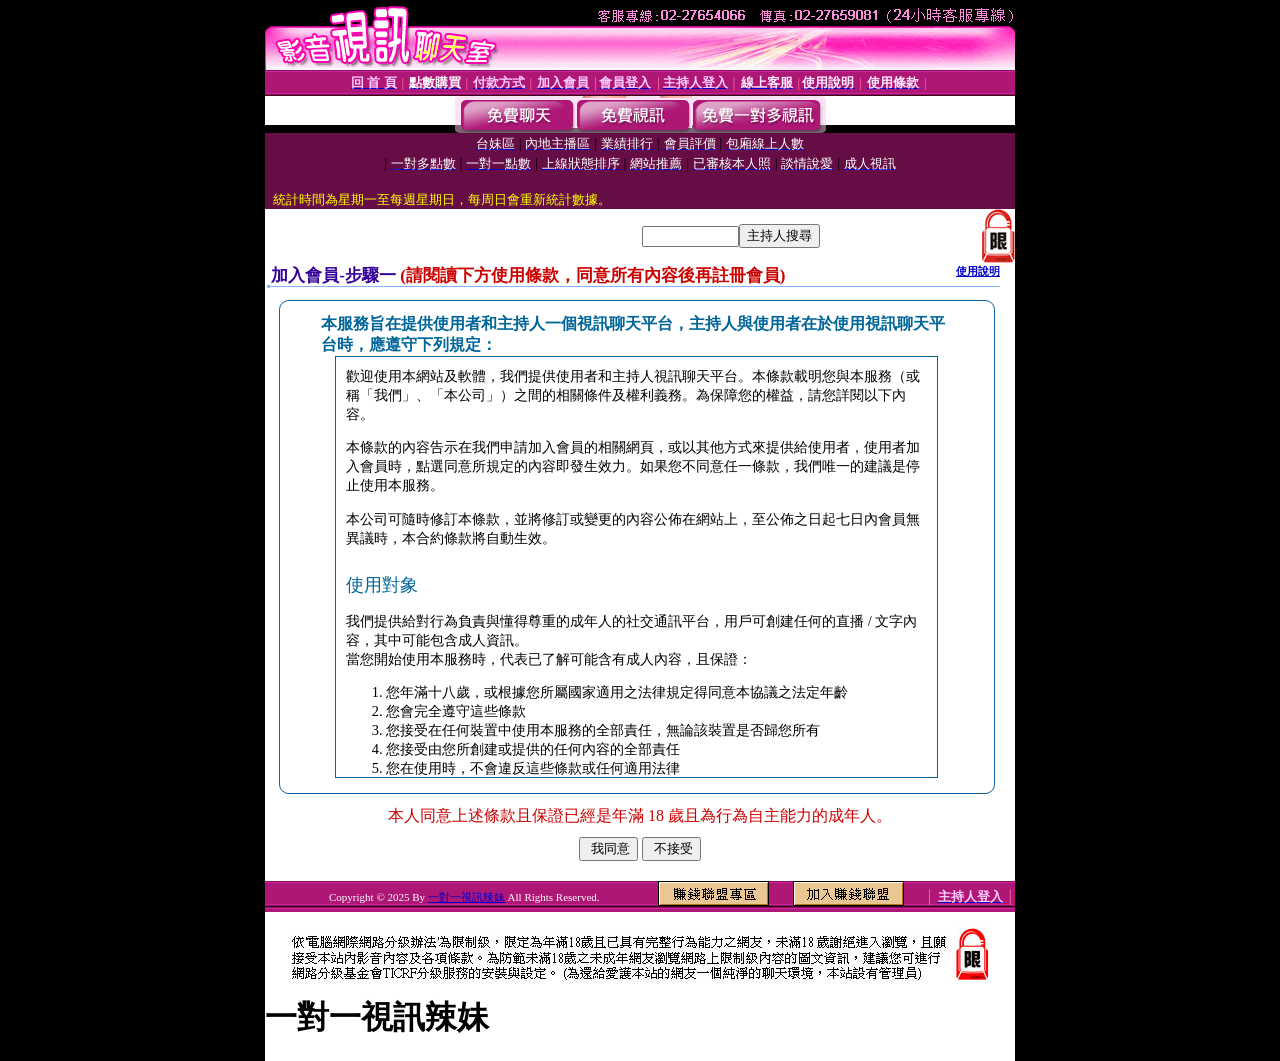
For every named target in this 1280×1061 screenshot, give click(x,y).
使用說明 (978, 271)
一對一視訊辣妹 (466, 897)
